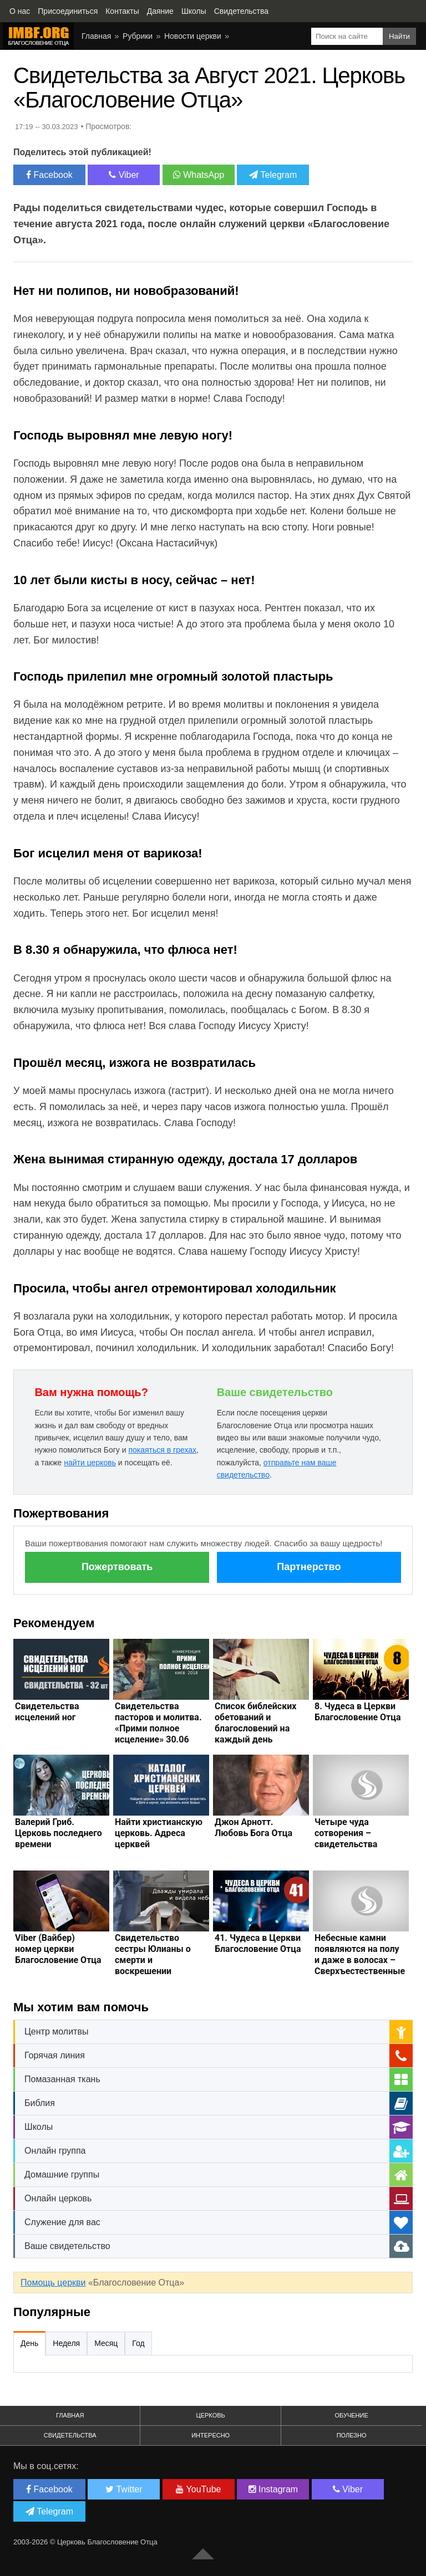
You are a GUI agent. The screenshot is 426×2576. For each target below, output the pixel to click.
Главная (70, 2415)
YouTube (198, 2489)
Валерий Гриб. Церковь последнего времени (58, 1833)
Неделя (66, 2343)
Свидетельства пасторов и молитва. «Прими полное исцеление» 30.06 (158, 1723)
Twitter (123, 2489)
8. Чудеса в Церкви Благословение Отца (358, 1712)
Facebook (49, 175)
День (29, 2343)
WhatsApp (198, 175)
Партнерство (309, 1566)
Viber (124, 175)
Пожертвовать (117, 1566)
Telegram (273, 175)
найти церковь (90, 1462)
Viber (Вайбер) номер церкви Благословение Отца (58, 1949)
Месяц (106, 2343)
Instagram (273, 2489)
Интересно (210, 2435)
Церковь (210, 2415)
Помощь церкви (53, 2282)
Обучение (351, 2415)
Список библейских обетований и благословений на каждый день (255, 1723)
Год (138, 2343)
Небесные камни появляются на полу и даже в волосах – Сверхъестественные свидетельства (360, 1960)
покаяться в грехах (162, 1449)
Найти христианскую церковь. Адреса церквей (158, 1833)
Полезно (352, 2435)
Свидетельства (70, 2435)
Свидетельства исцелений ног (47, 1712)
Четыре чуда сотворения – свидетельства (346, 1833)
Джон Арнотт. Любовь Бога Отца (253, 1827)
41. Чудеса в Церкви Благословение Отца (258, 1943)
